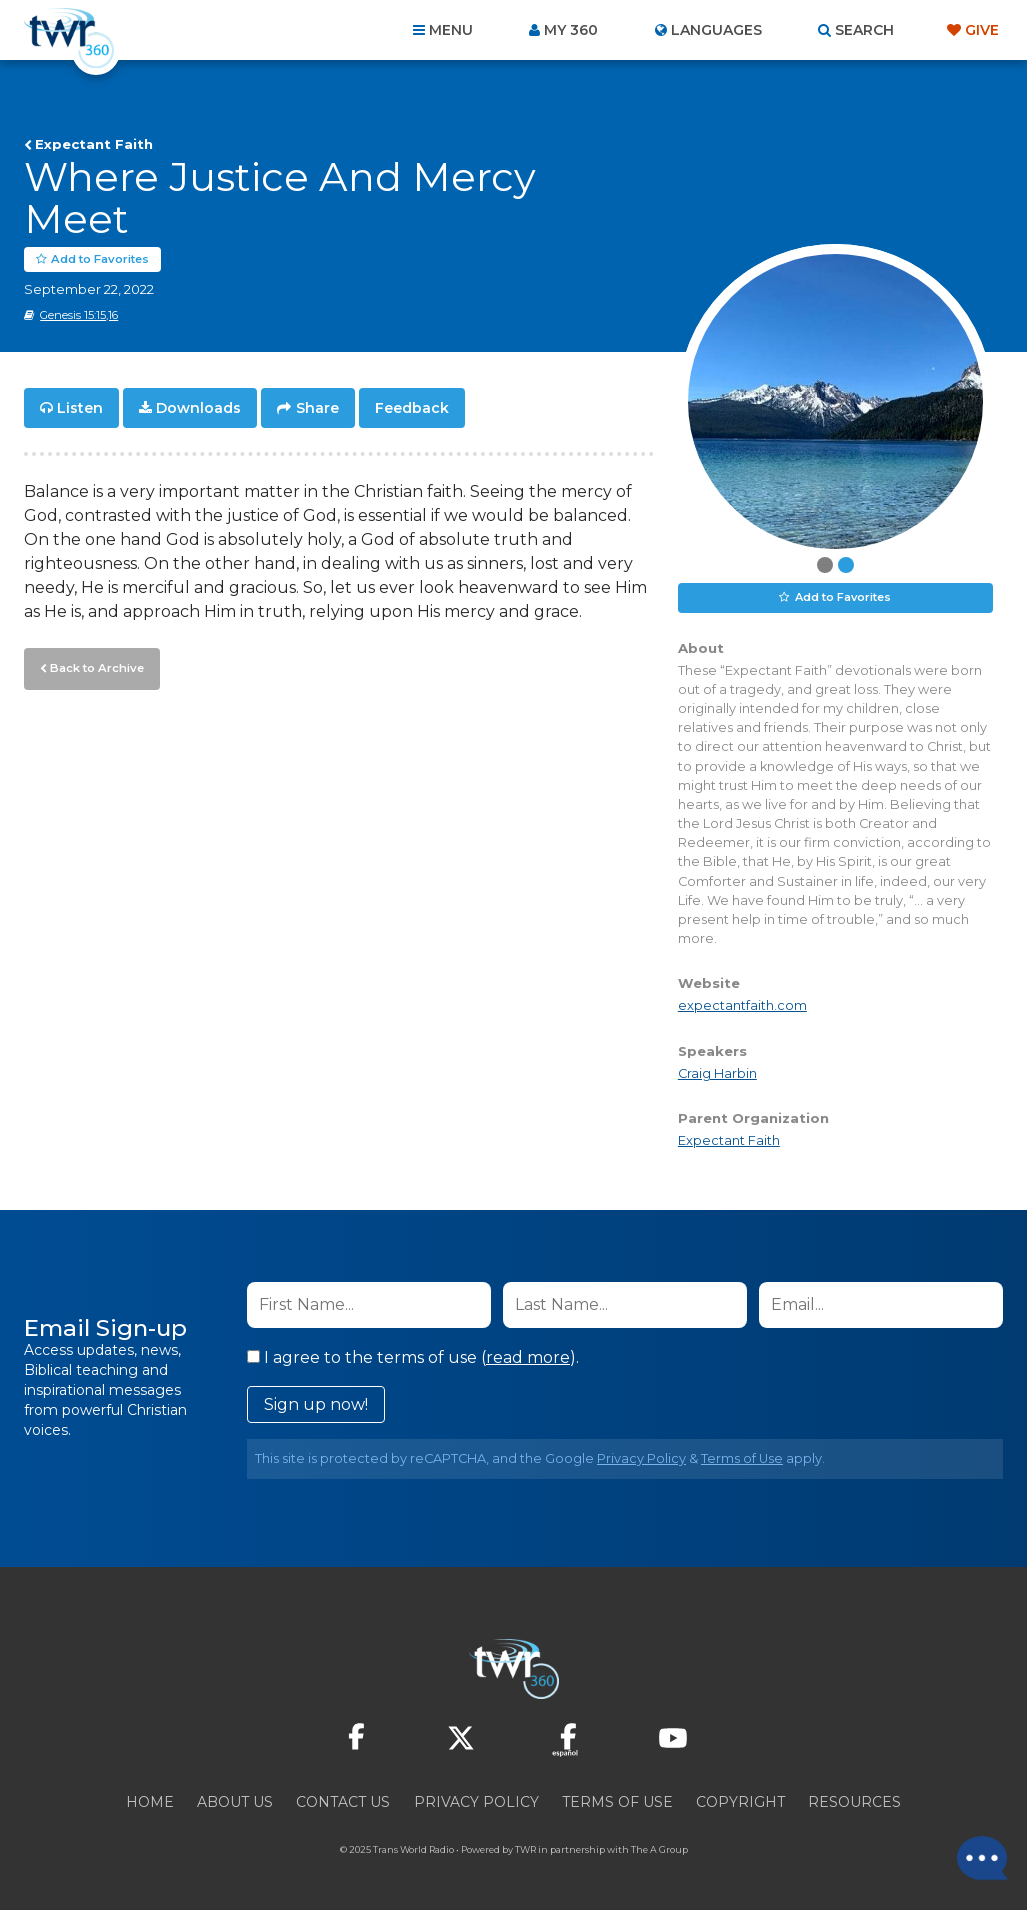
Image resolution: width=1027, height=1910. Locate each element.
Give (982, 30)
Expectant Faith (94, 144)
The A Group (659, 1849)
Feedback (412, 408)
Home (150, 1802)
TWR (525, 1849)
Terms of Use (742, 1458)
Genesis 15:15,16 (79, 315)
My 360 (571, 30)
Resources (854, 1802)
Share (317, 408)
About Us (235, 1802)
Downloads (198, 408)
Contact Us (343, 1802)
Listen (80, 408)
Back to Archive (95, 667)
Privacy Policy (641, 1458)
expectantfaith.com (742, 1006)
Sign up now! (316, 1404)
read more (528, 1357)
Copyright (740, 1802)
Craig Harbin (717, 1073)
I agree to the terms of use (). (413, 1357)
